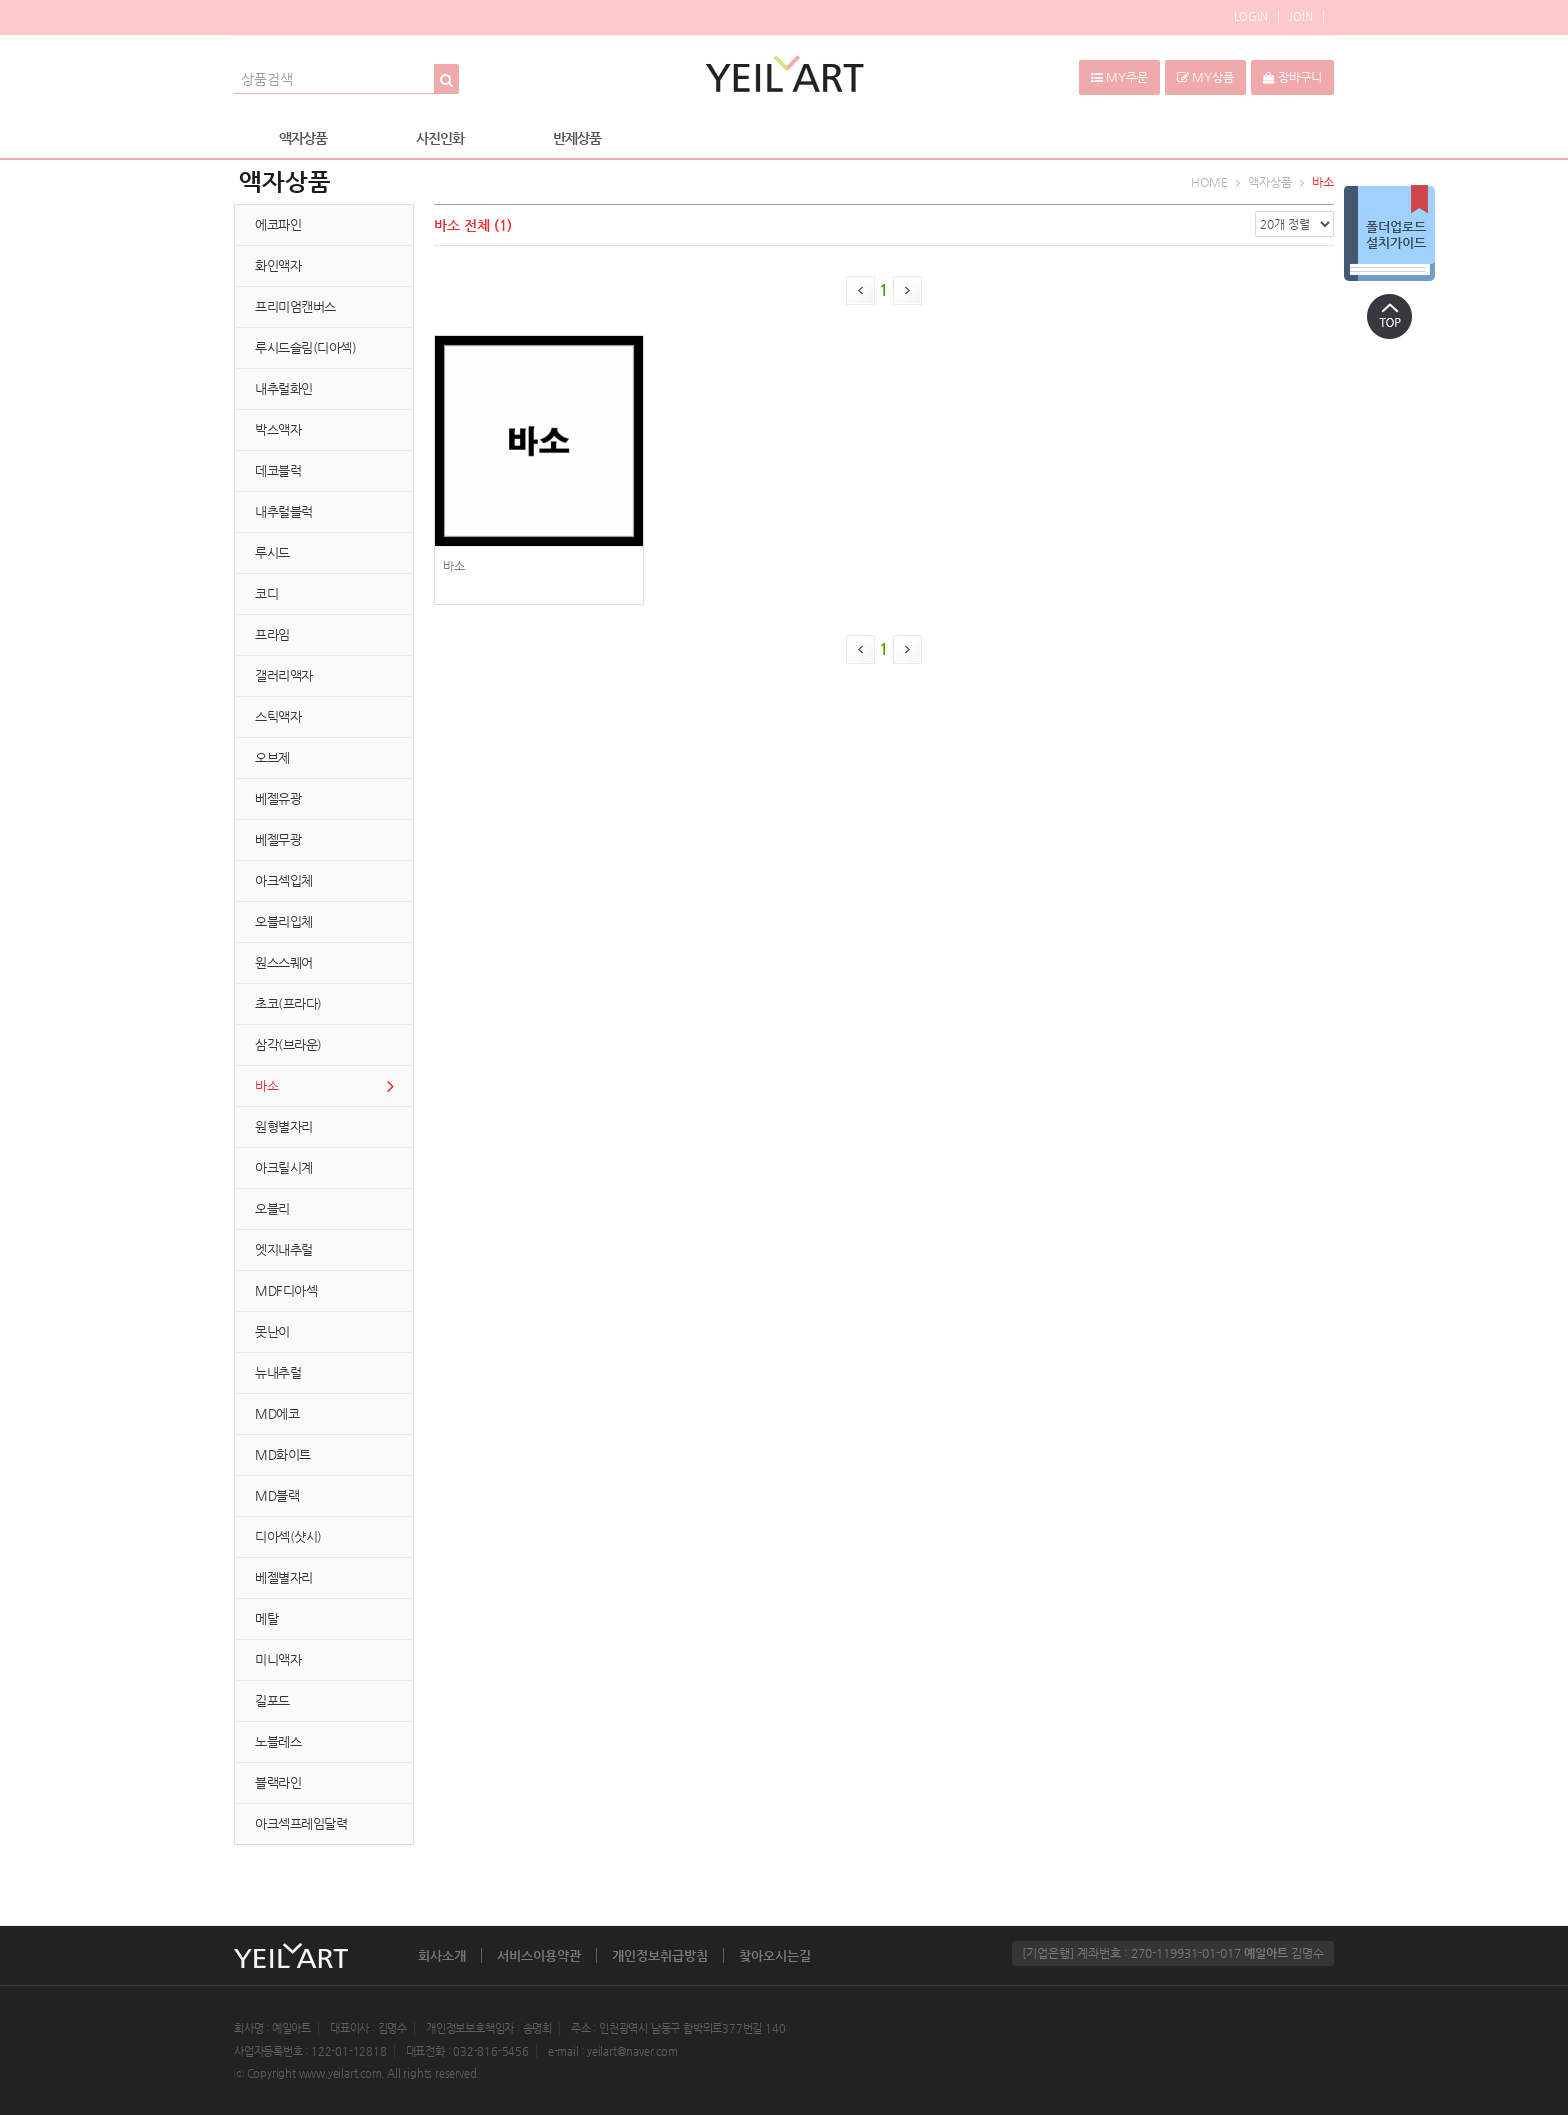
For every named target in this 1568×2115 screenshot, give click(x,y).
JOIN (1301, 16)
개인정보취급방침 (660, 1955)
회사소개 (442, 1955)
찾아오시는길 (775, 1955)
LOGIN (1251, 16)
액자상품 (303, 138)
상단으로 (1389, 316)
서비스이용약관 (539, 1955)
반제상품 (577, 138)
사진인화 (440, 138)
